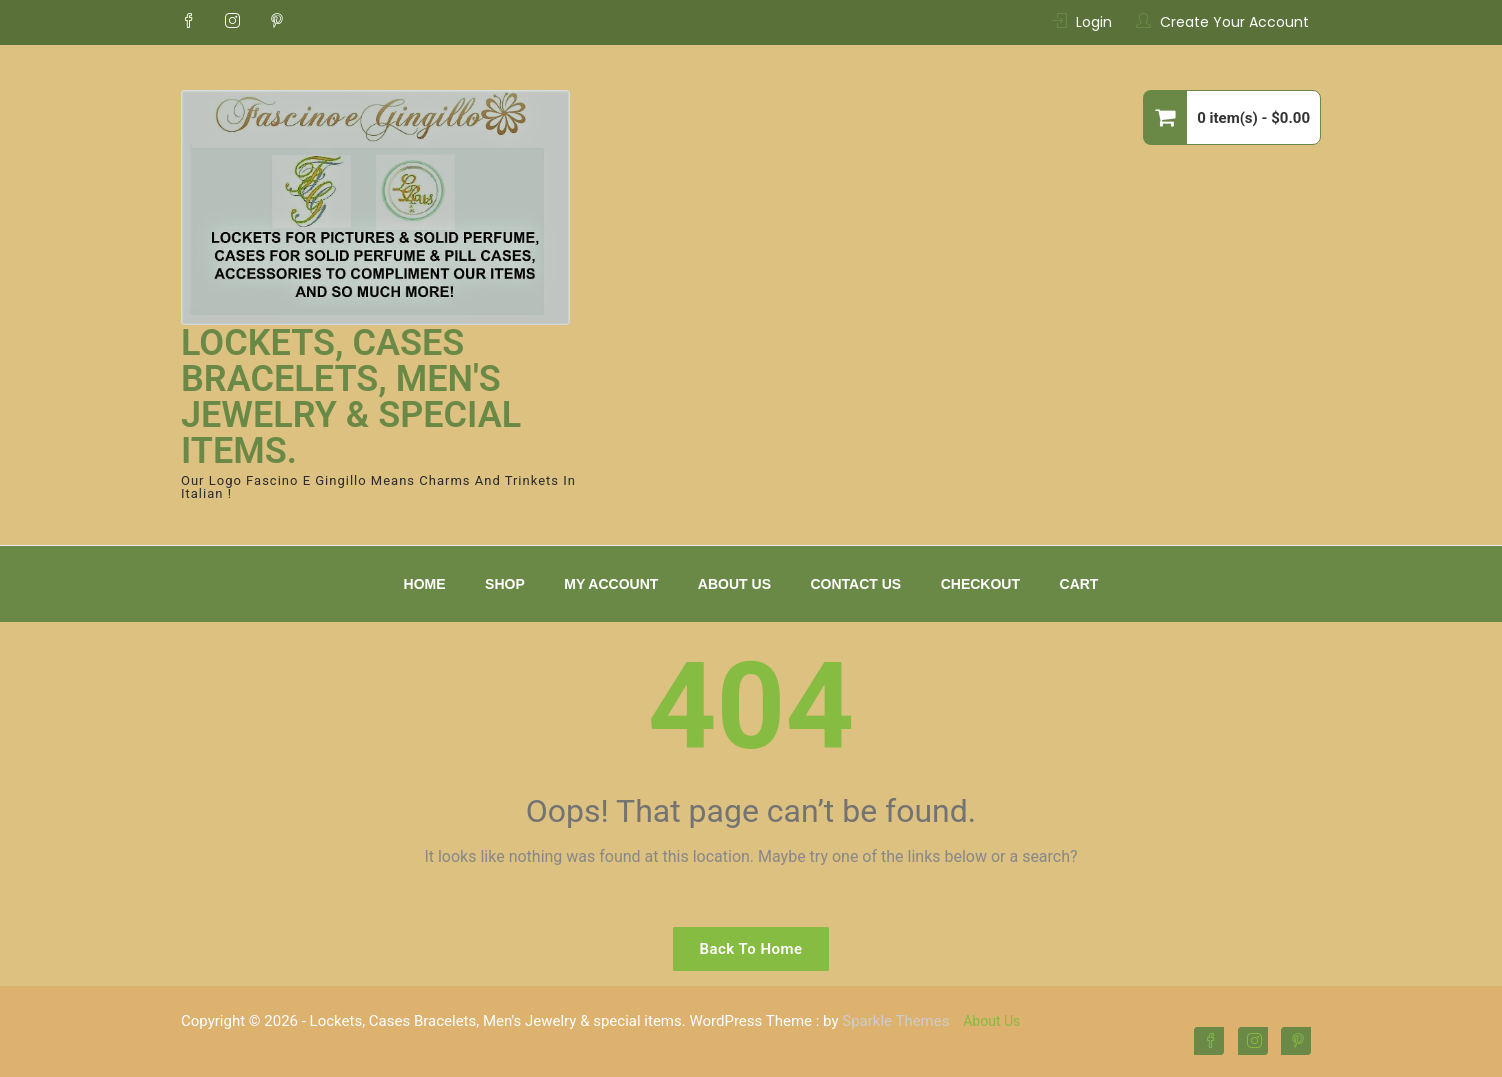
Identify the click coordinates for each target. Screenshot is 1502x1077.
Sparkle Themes (895, 1021)
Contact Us (855, 584)
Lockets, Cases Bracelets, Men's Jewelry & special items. (351, 397)
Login (1094, 22)
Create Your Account (1234, 22)
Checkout (980, 584)
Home (425, 584)
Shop (505, 584)
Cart (1079, 584)
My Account (611, 584)
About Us (734, 584)
